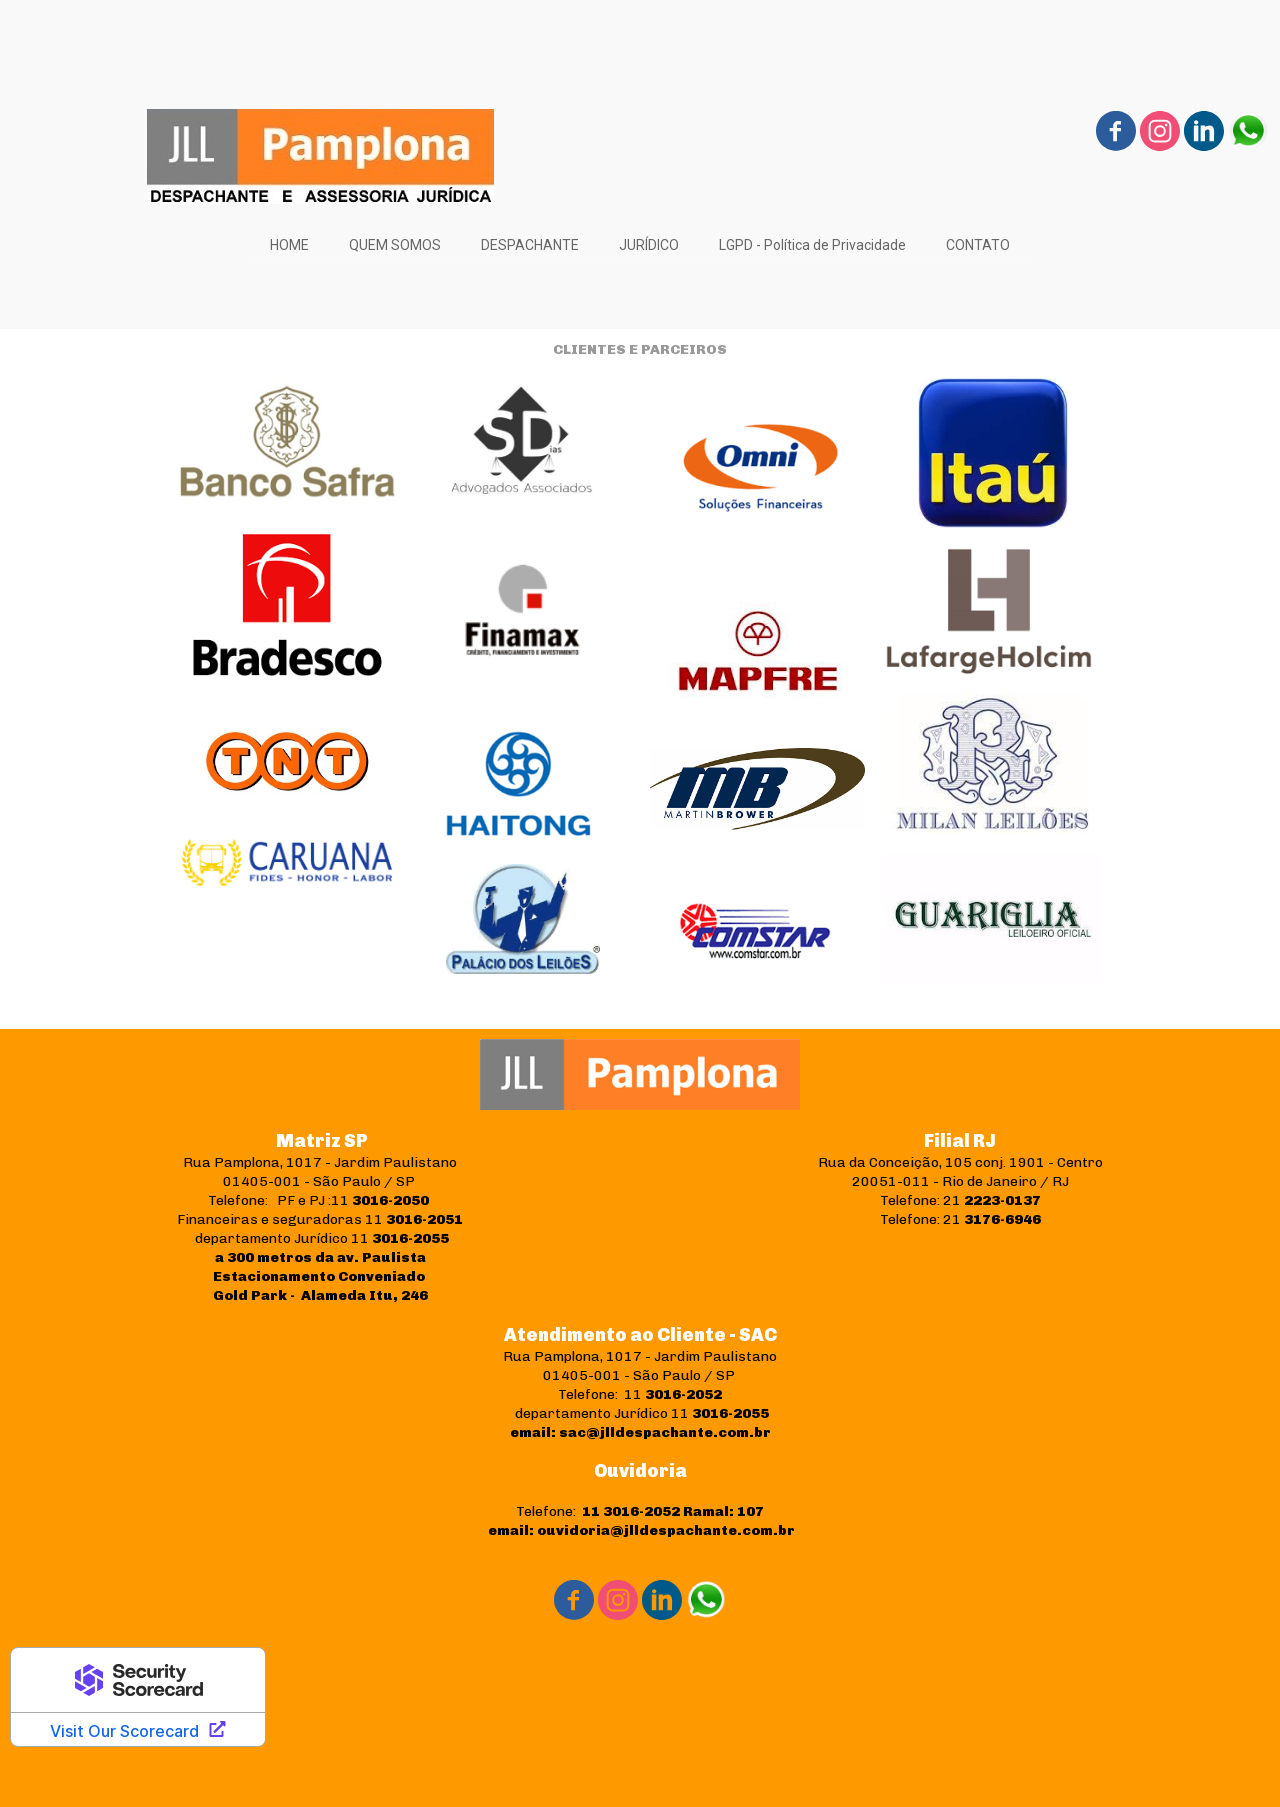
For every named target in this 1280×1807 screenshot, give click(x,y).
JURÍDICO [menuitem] (649, 245)
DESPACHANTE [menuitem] (530, 245)
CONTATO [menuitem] (978, 245)
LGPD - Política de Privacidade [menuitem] (812, 245)
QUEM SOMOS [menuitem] (395, 245)
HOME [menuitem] (289, 245)
